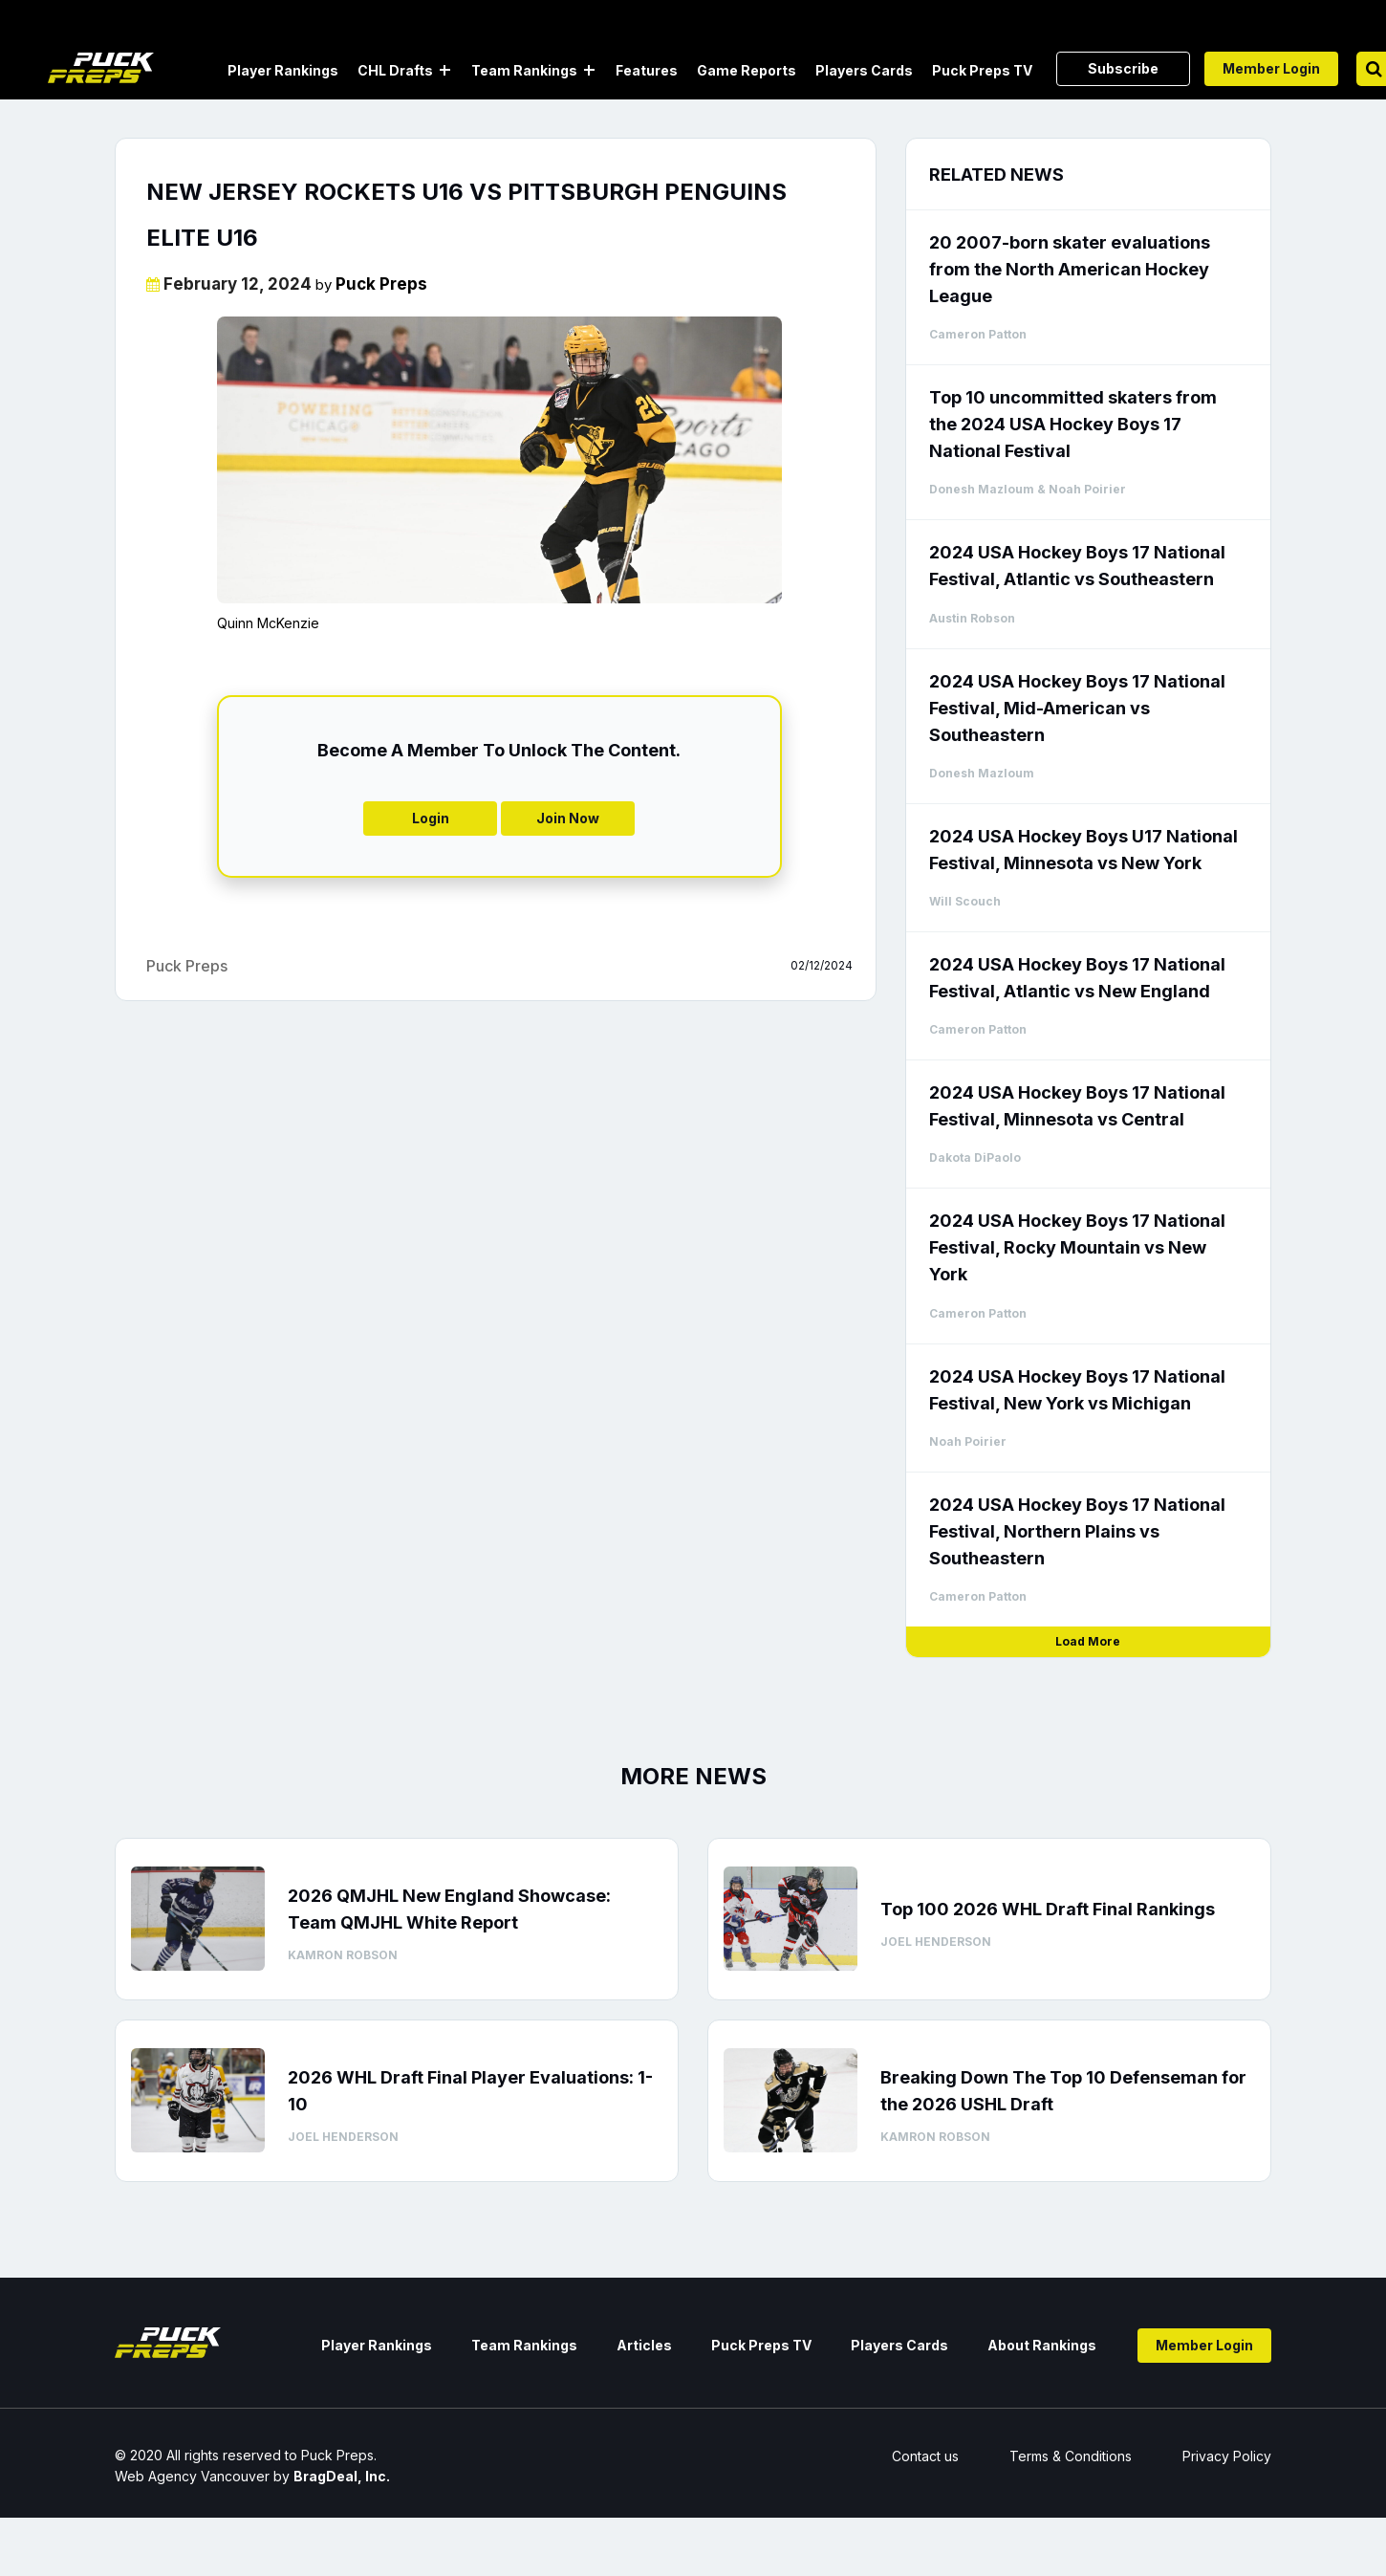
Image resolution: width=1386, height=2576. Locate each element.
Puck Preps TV (982, 70)
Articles (644, 2345)
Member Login (1271, 68)
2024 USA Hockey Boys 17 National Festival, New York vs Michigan (1077, 1389)
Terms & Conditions (1070, 2456)
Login (430, 818)
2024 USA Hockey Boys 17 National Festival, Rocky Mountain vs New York (1077, 1247)
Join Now (567, 818)
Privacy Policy (1226, 2456)
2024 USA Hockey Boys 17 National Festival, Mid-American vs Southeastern (1077, 708)
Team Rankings (524, 70)
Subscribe (1123, 68)
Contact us (925, 2456)
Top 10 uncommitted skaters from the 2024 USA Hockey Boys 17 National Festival (1073, 424)
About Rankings (1041, 2345)
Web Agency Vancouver (192, 2476)
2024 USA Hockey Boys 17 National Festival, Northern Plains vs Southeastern (1077, 1531)
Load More (1087, 1641)
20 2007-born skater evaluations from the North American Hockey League (1069, 269)
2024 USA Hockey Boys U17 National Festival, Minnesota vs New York (1083, 849)
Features (647, 70)
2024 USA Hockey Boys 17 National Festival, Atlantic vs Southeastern (1077, 565)
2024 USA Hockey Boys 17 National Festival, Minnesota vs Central (1077, 1105)
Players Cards (864, 70)
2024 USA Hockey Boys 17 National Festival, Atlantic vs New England (1077, 977)
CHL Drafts (395, 70)
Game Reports (746, 70)
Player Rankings (282, 70)
